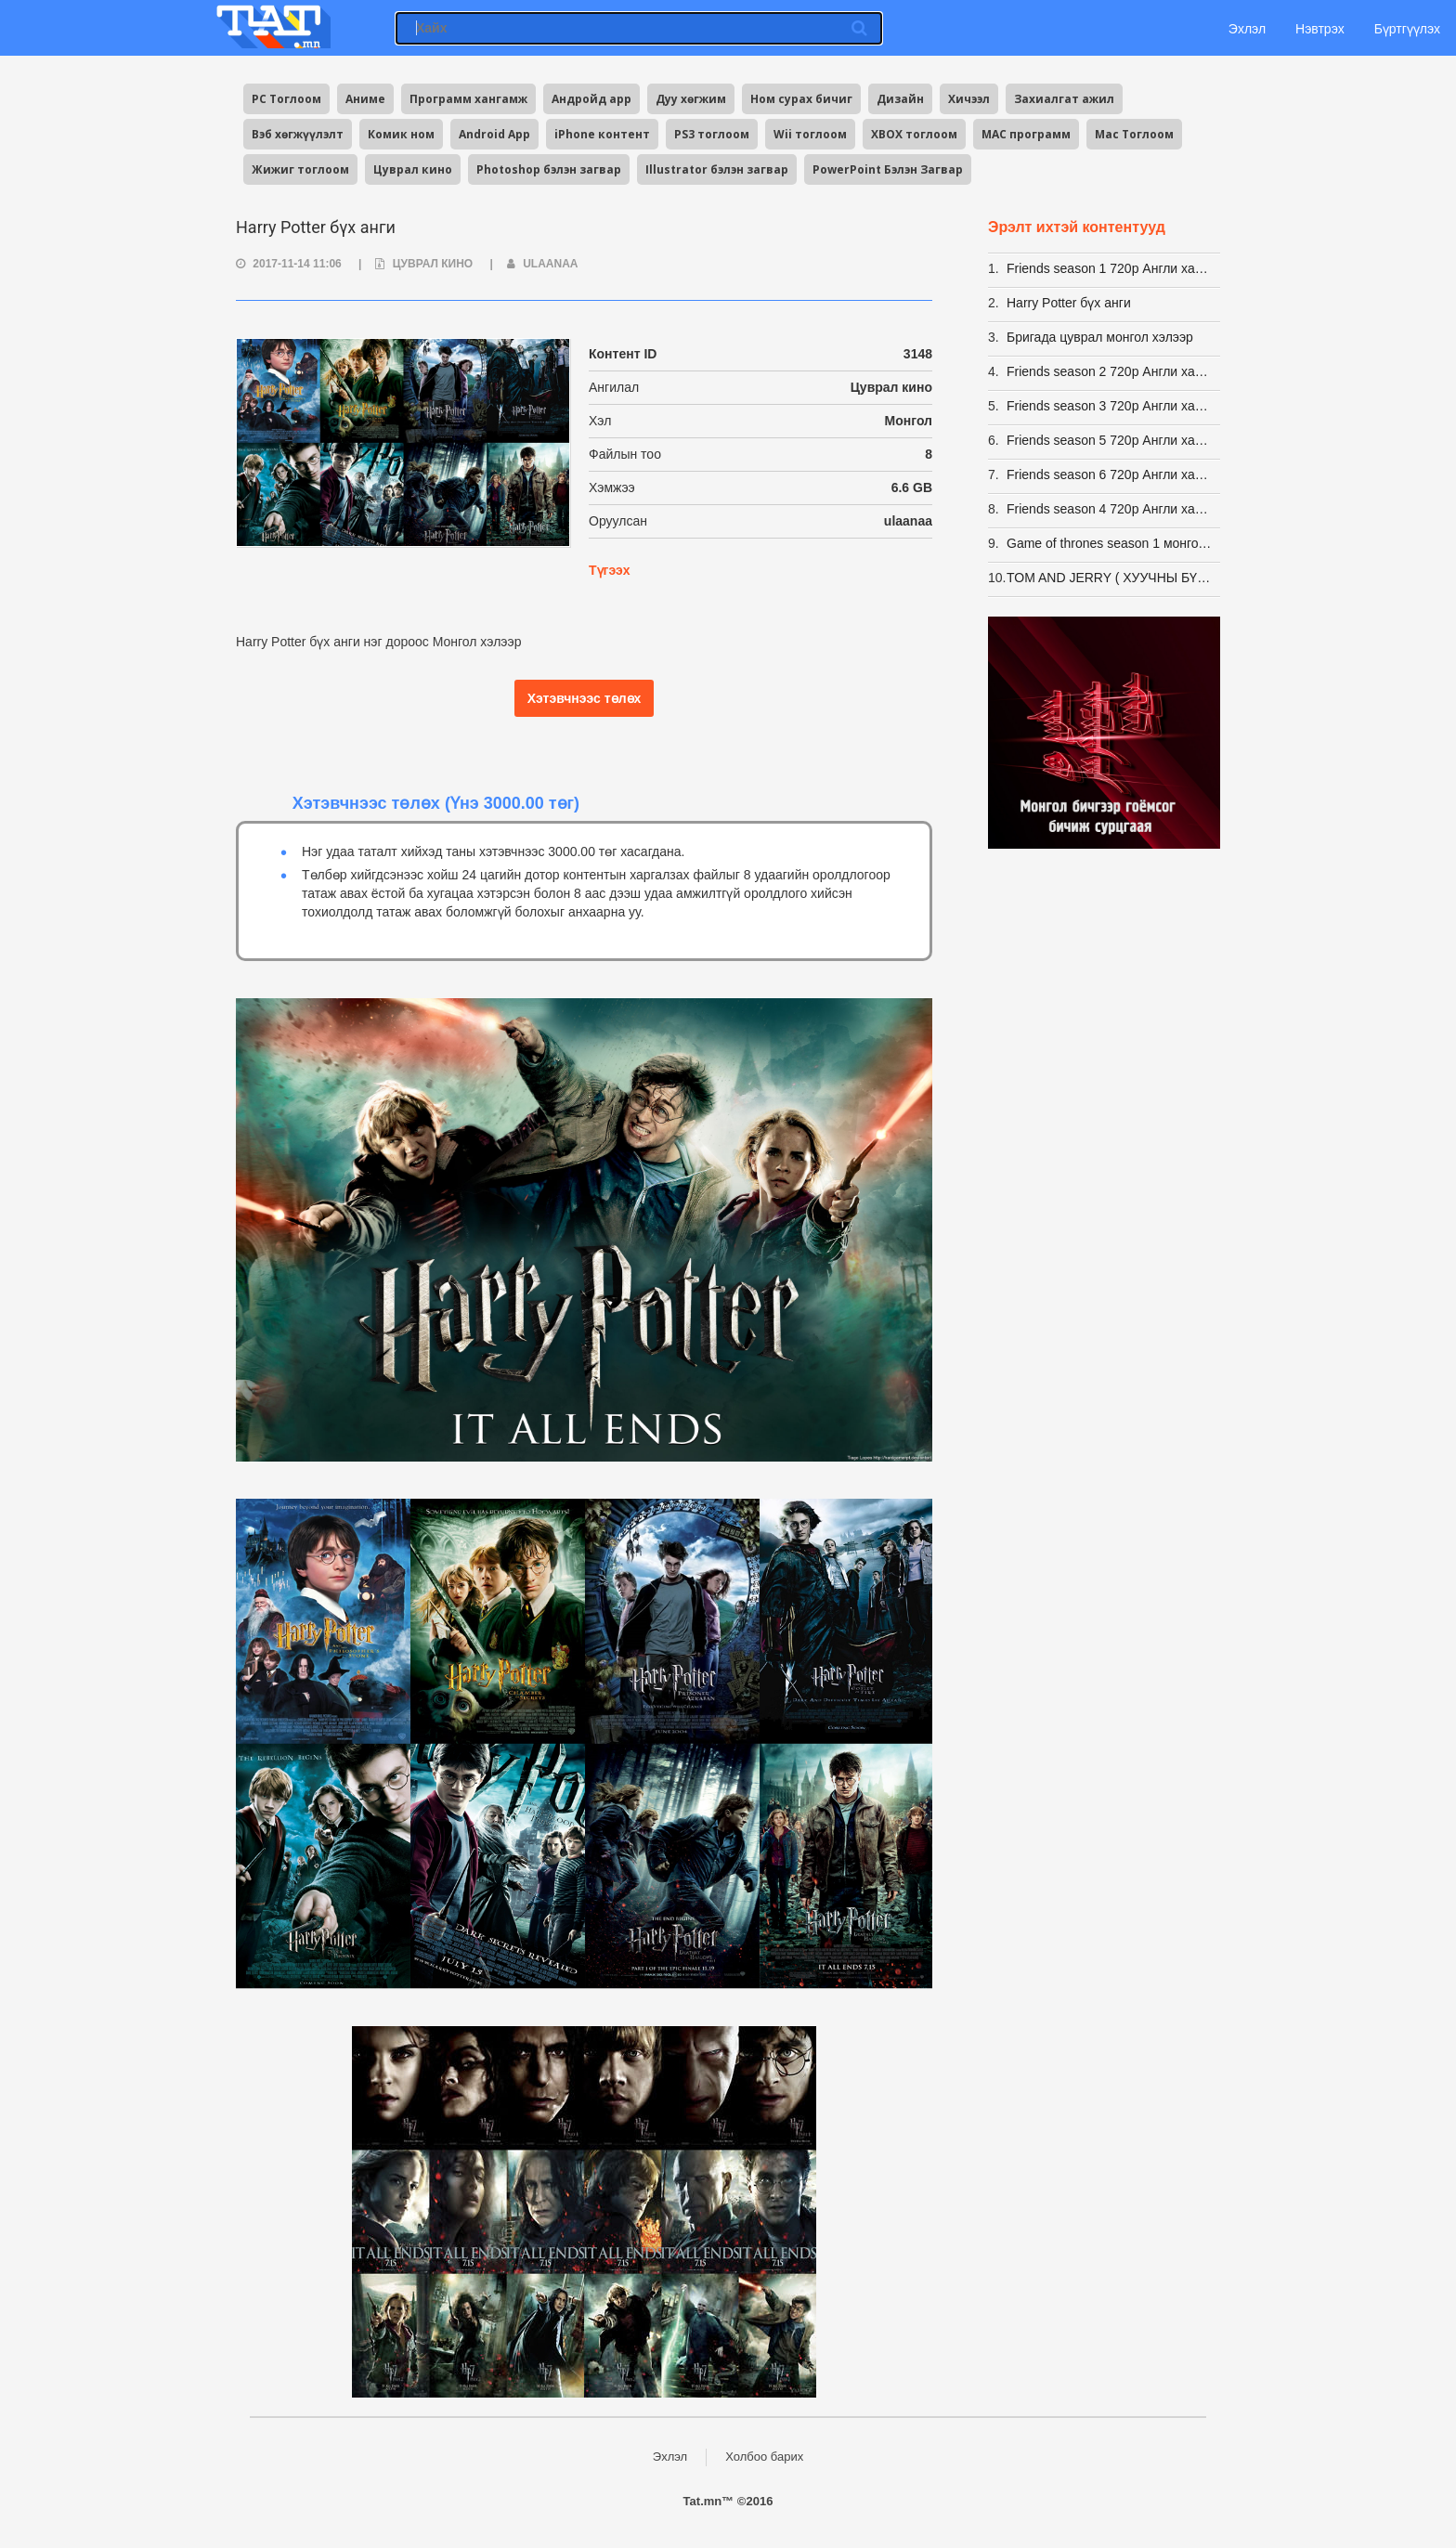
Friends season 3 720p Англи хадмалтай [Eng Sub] (1111, 405)
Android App (494, 134)
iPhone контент (602, 134)
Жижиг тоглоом (300, 169)
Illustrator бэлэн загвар (716, 169)
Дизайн (900, 99)
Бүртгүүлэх (1407, 28)
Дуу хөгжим (691, 99)
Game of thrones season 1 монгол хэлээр (1111, 543)
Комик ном (401, 134)
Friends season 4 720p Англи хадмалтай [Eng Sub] (1111, 508)
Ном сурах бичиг (801, 99)
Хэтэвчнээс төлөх (584, 698)
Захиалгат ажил (1064, 99)
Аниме (365, 99)
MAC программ (1026, 134)
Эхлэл (1245, 28)
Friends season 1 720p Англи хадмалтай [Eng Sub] (1111, 268)
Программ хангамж (468, 99)
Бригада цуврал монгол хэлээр (1100, 337)
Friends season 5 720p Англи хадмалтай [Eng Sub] (1111, 440)
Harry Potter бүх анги (1069, 302)
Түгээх (609, 570)
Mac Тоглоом (1134, 134)
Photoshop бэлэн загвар (548, 169)
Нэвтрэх (1320, 28)
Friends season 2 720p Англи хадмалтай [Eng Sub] (1111, 371)
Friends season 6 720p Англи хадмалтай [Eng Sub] (1111, 474)
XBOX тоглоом (914, 134)
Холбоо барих (764, 2457)
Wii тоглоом (810, 134)
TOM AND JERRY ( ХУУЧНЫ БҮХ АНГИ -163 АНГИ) (1111, 577)
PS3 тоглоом (711, 134)
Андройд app (591, 99)
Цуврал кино (412, 169)
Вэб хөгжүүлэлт (298, 134)
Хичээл (969, 99)
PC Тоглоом (286, 99)
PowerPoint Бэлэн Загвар (887, 169)
